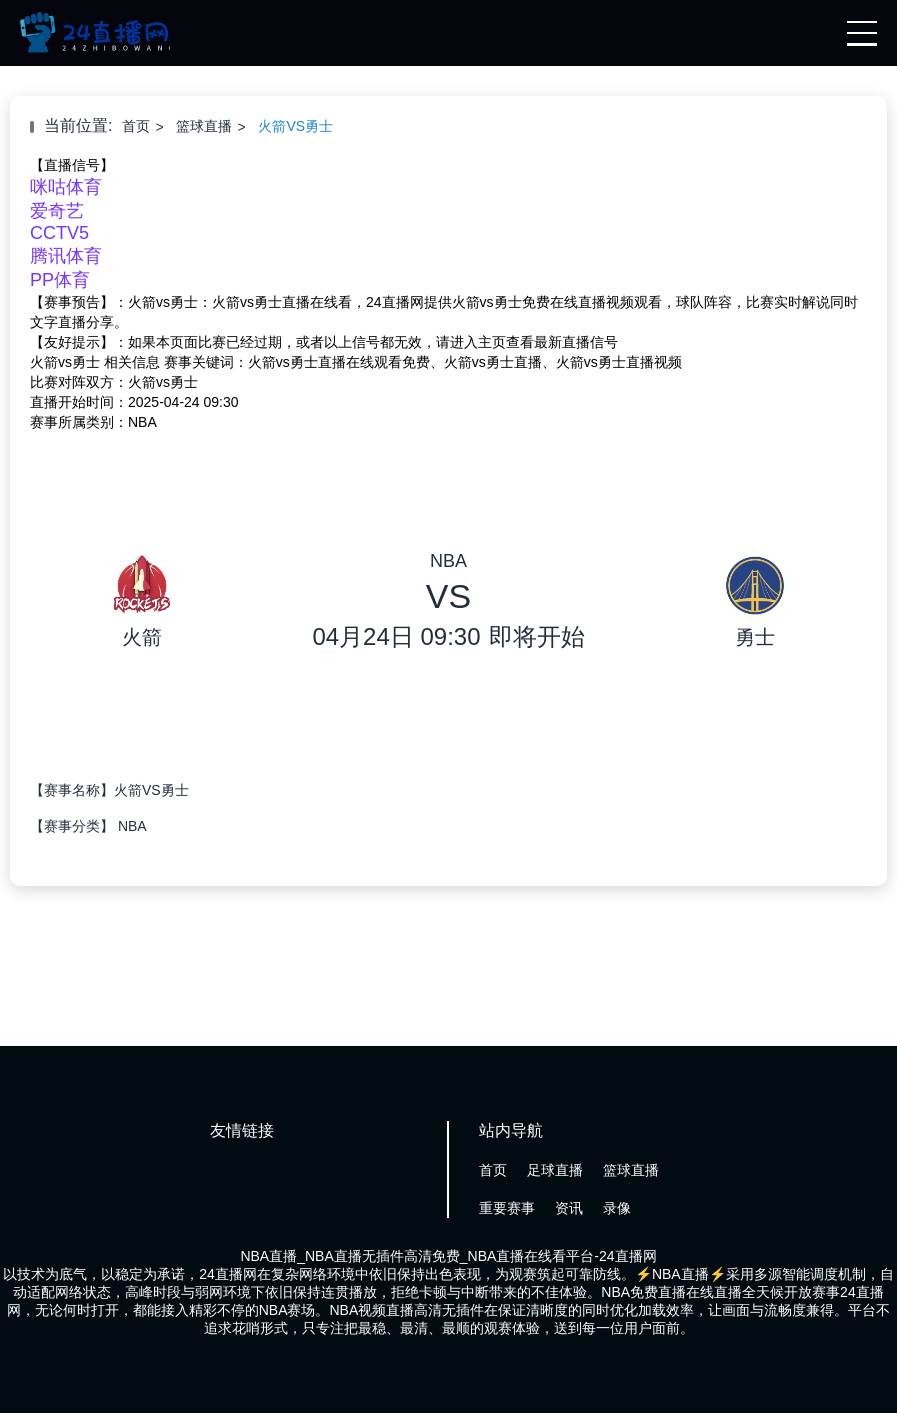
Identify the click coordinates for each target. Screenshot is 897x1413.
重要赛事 (507, 1208)
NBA (132, 826)
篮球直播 (204, 126)
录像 (617, 1208)
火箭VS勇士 (295, 126)
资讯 (569, 1208)
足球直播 (555, 1170)
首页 (136, 126)
